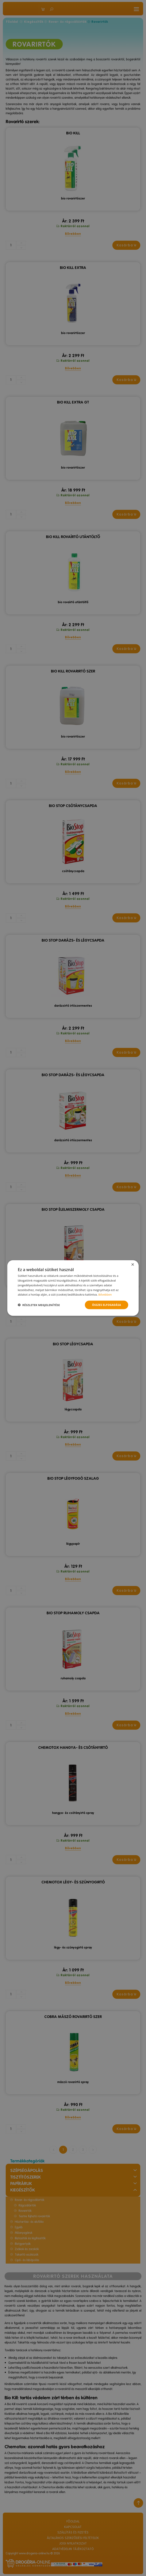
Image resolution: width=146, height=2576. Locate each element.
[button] (39, 1305)
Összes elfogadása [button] (106, 1305)
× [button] (132, 1264)
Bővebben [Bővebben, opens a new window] (105, 1294)
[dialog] (73, 1288)
